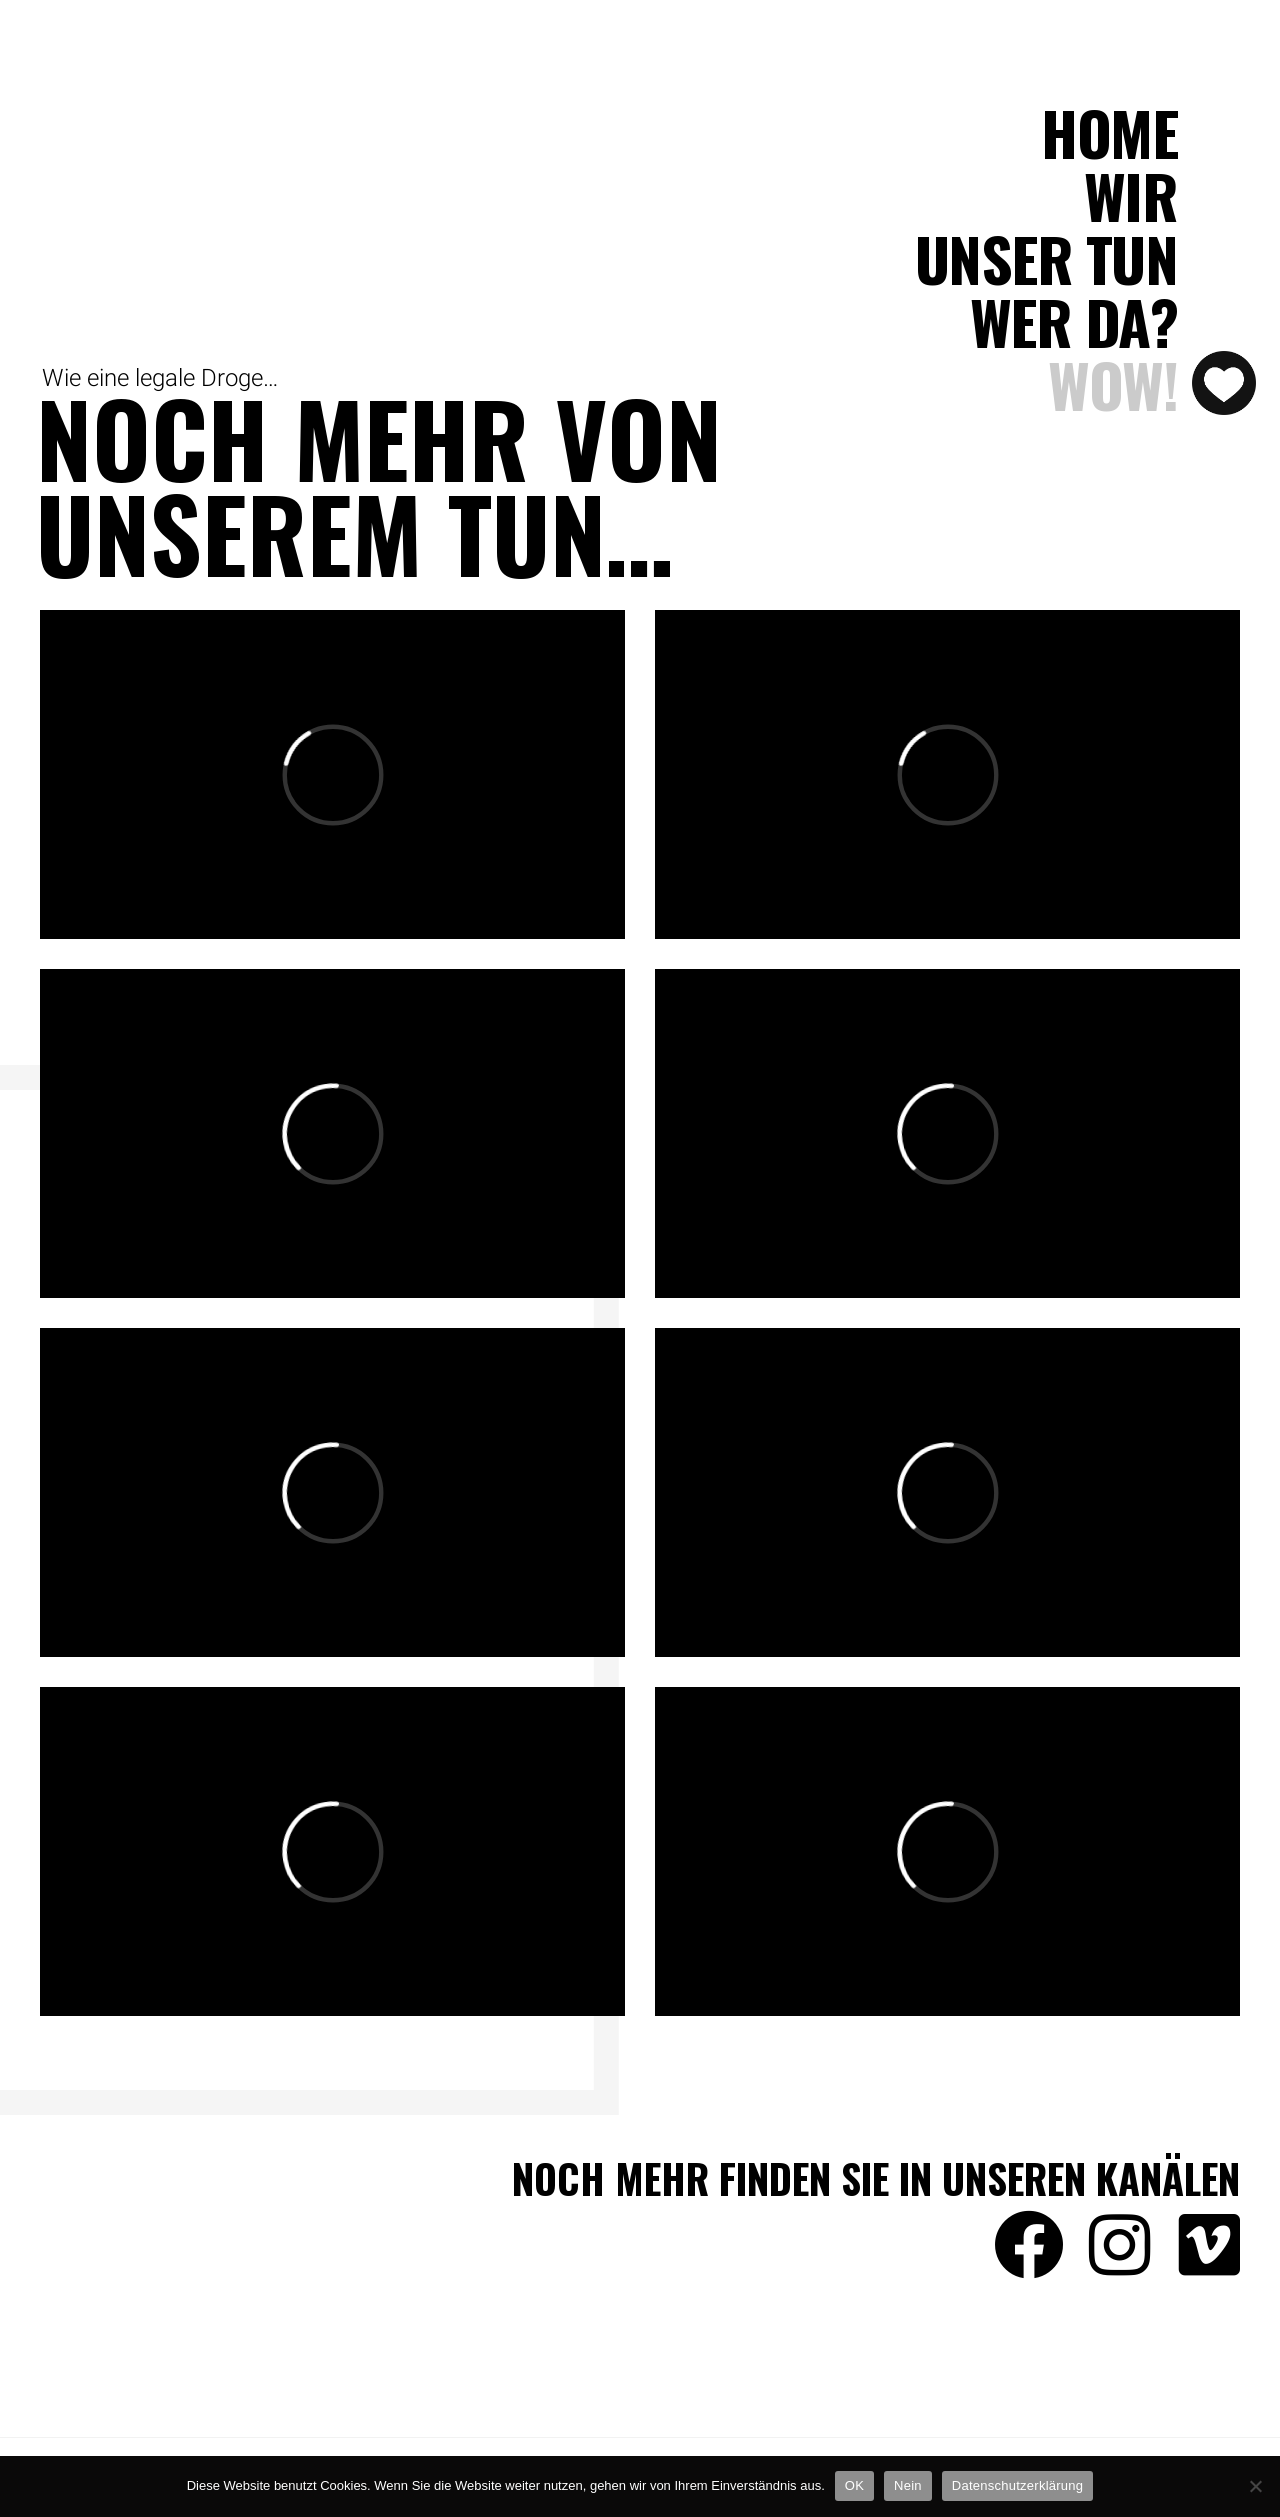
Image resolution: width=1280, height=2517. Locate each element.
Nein (908, 2485)
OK (854, 2485)
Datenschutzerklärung (1017, 2485)
